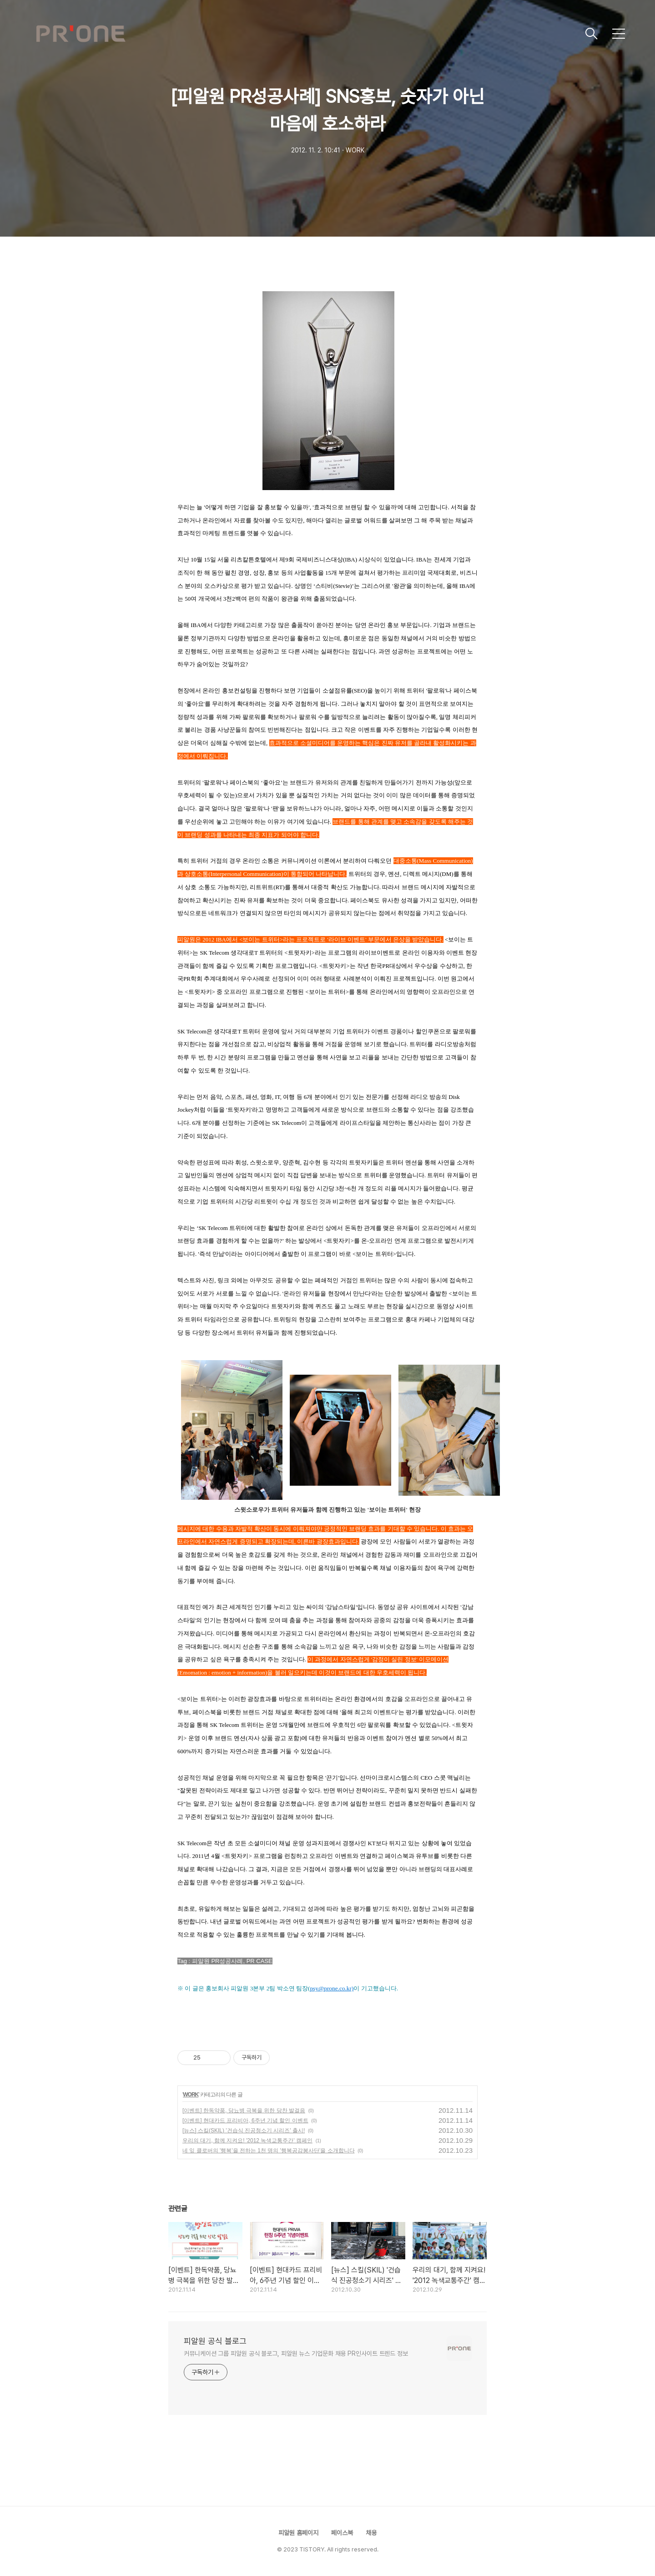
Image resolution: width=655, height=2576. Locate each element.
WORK (190, 2094)
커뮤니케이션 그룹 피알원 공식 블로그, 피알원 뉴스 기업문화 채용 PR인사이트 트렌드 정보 (296, 2353)
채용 (371, 2532)
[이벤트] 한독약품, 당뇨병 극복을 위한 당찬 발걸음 (243, 2110)
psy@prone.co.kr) (331, 1988)
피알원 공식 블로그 (215, 2341)
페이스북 (342, 2532)
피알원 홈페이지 (298, 2532)
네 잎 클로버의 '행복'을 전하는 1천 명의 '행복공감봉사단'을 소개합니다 (268, 2150)
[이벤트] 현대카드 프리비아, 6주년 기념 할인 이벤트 (245, 2120)
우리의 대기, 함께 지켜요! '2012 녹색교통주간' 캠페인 (247, 2140)
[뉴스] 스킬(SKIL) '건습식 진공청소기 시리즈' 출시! (243, 2130)
